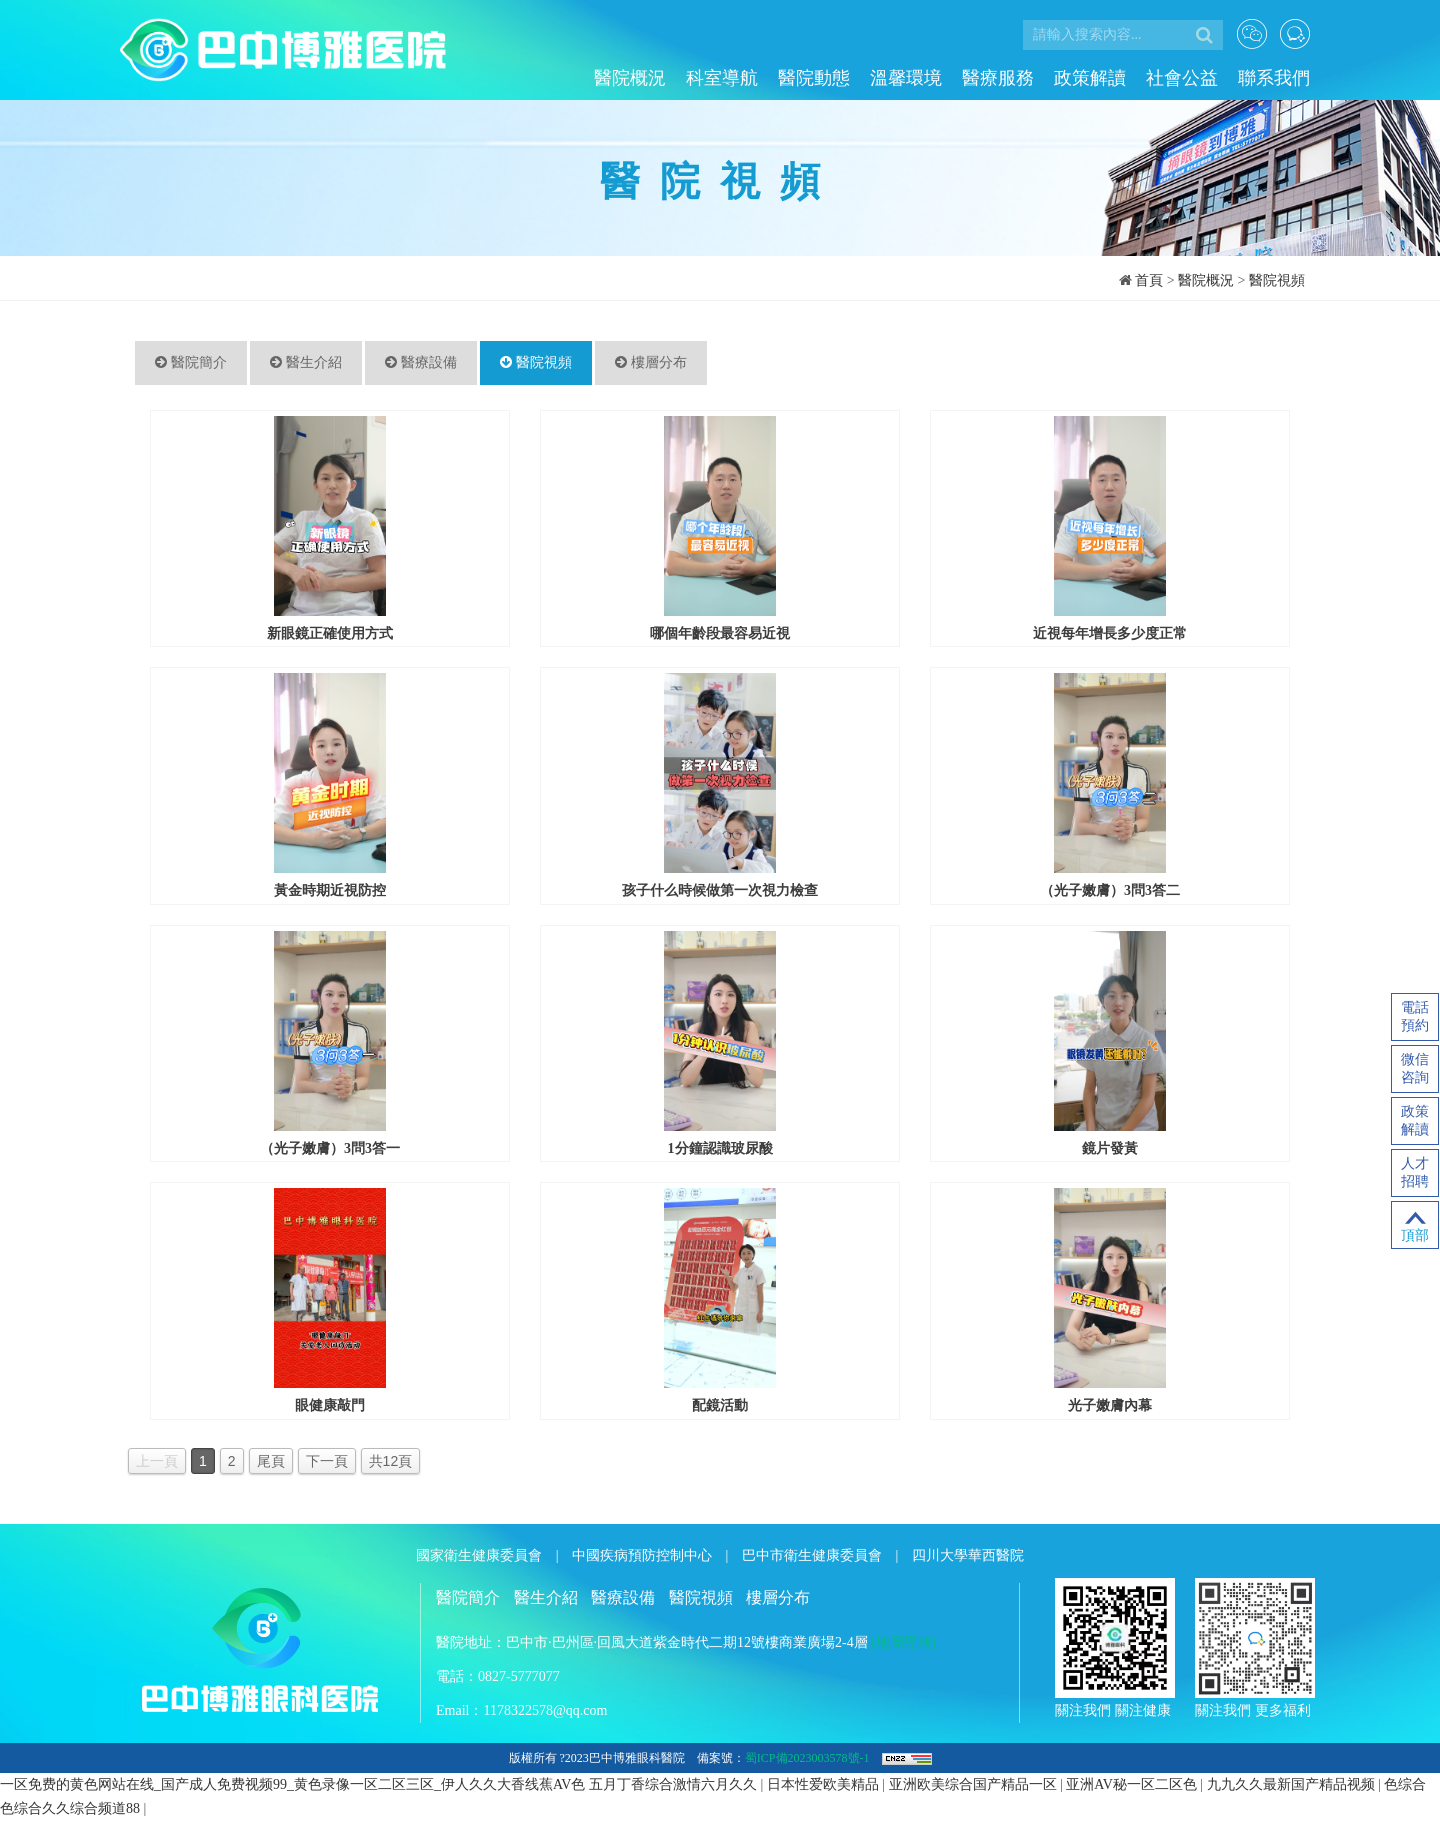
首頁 (1149, 280)
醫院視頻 (1277, 280)
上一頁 (157, 1461)
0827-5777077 (519, 1676)
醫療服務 (998, 78)
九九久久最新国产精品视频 (1293, 1784)
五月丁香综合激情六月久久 (675, 1784)
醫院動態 (814, 78)
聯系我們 (1274, 78)
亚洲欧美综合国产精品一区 (975, 1784)
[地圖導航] (903, 1642)
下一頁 (327, 1461)
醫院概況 (630, 78)
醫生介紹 (306, 362)
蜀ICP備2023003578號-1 (807, 1758)
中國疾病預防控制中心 (642, 1555)
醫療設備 (421, 362)
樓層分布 (651, 362)
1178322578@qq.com (545, 1710)
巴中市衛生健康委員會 (812, 1555)
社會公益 (1182, 78)
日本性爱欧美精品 (825, 1784)
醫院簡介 (191, 362)
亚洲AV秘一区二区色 (1133, 1784)
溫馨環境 (906, 78)
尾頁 (271, 1461)
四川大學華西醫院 (968, 1555)
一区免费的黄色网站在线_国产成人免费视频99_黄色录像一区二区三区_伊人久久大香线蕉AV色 (292, 1784)
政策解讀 (1090, 78)
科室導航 (722, 78)
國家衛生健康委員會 (479, 1555)
